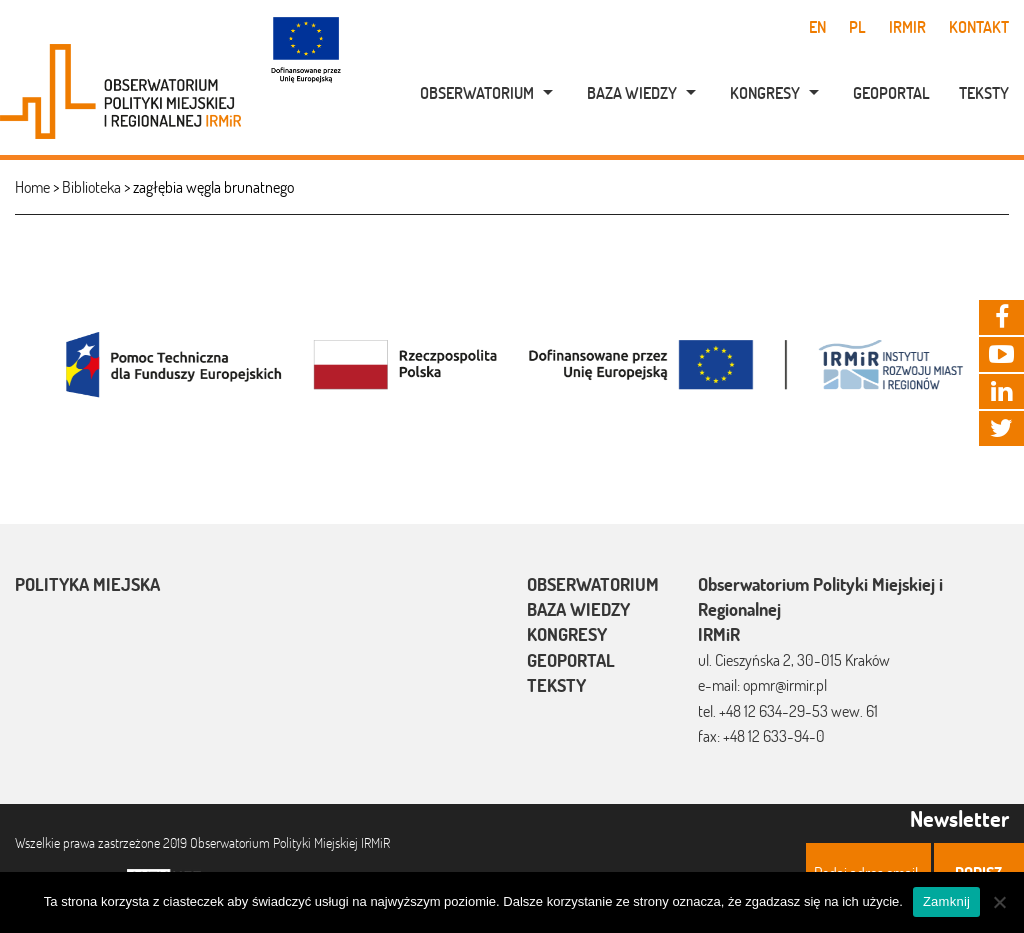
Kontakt (979, 27)
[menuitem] (476, 93)
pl (857, 27)
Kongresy (765, 93)
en (817, 27)
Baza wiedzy (632, 93)
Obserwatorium (477, 93)
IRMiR (907, 27)
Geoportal (891, 93)
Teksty (984, 93)
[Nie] (999, 902)
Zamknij (946, 901)
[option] (512, 363)
